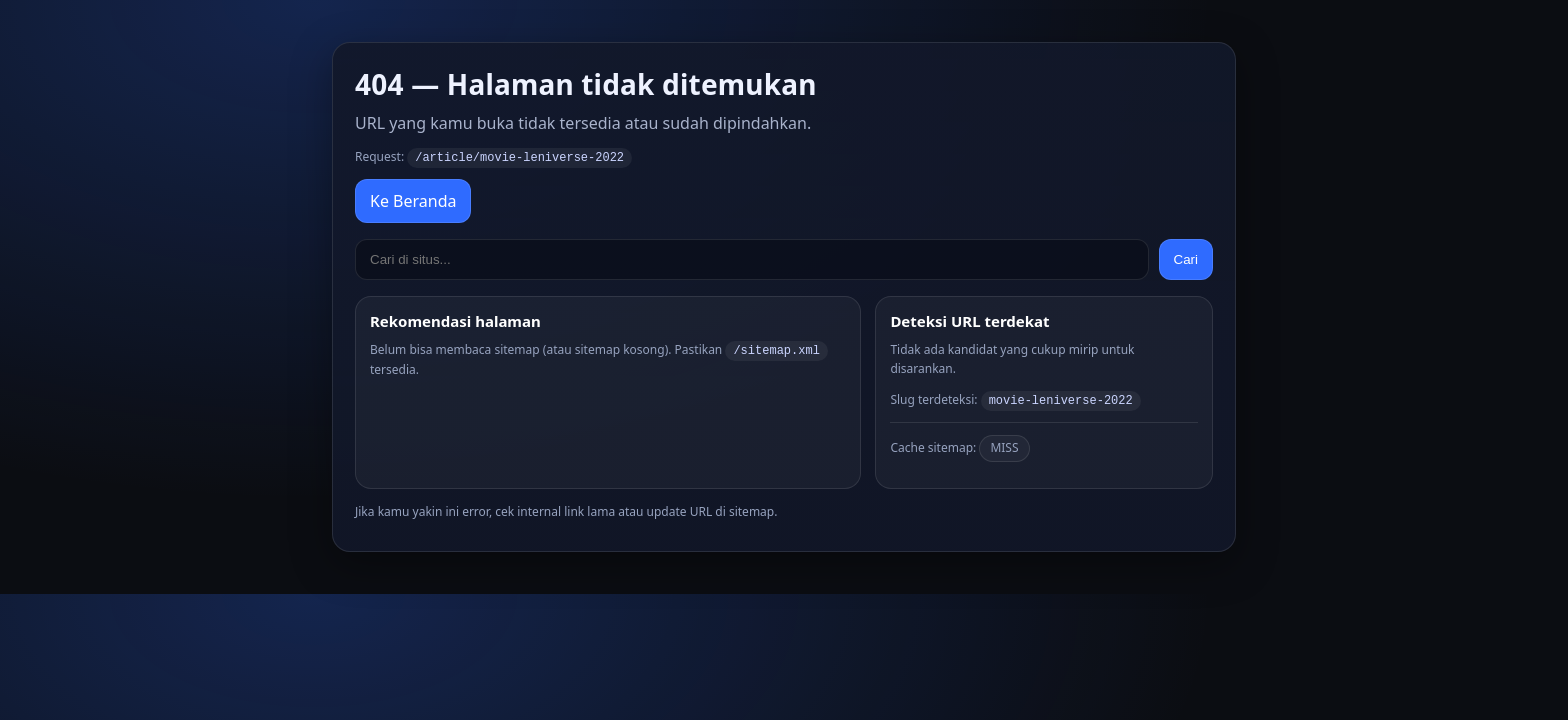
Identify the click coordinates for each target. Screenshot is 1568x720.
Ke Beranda (413, 200)
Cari (1186, 258)
